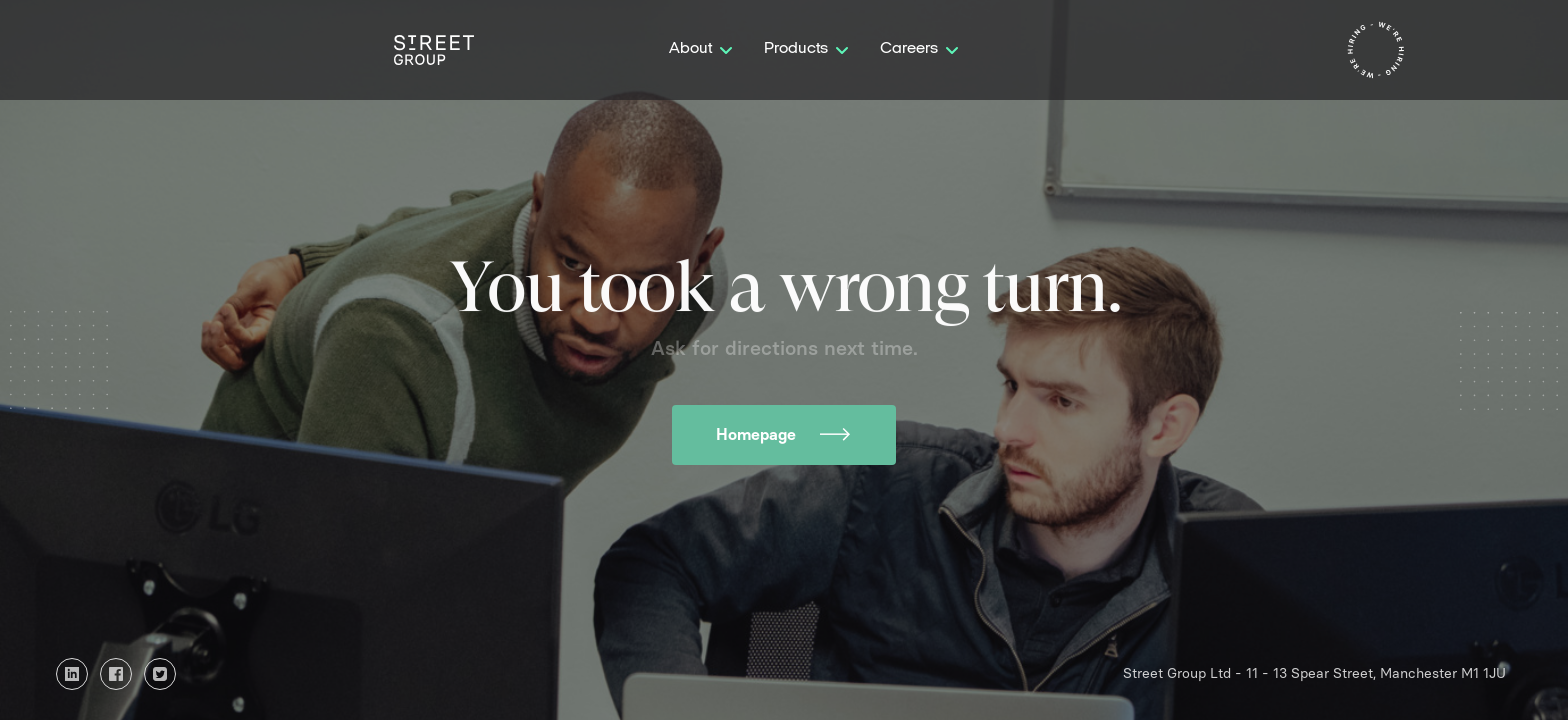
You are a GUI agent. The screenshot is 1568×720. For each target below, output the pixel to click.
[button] (700, 49)
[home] (434, 50)
